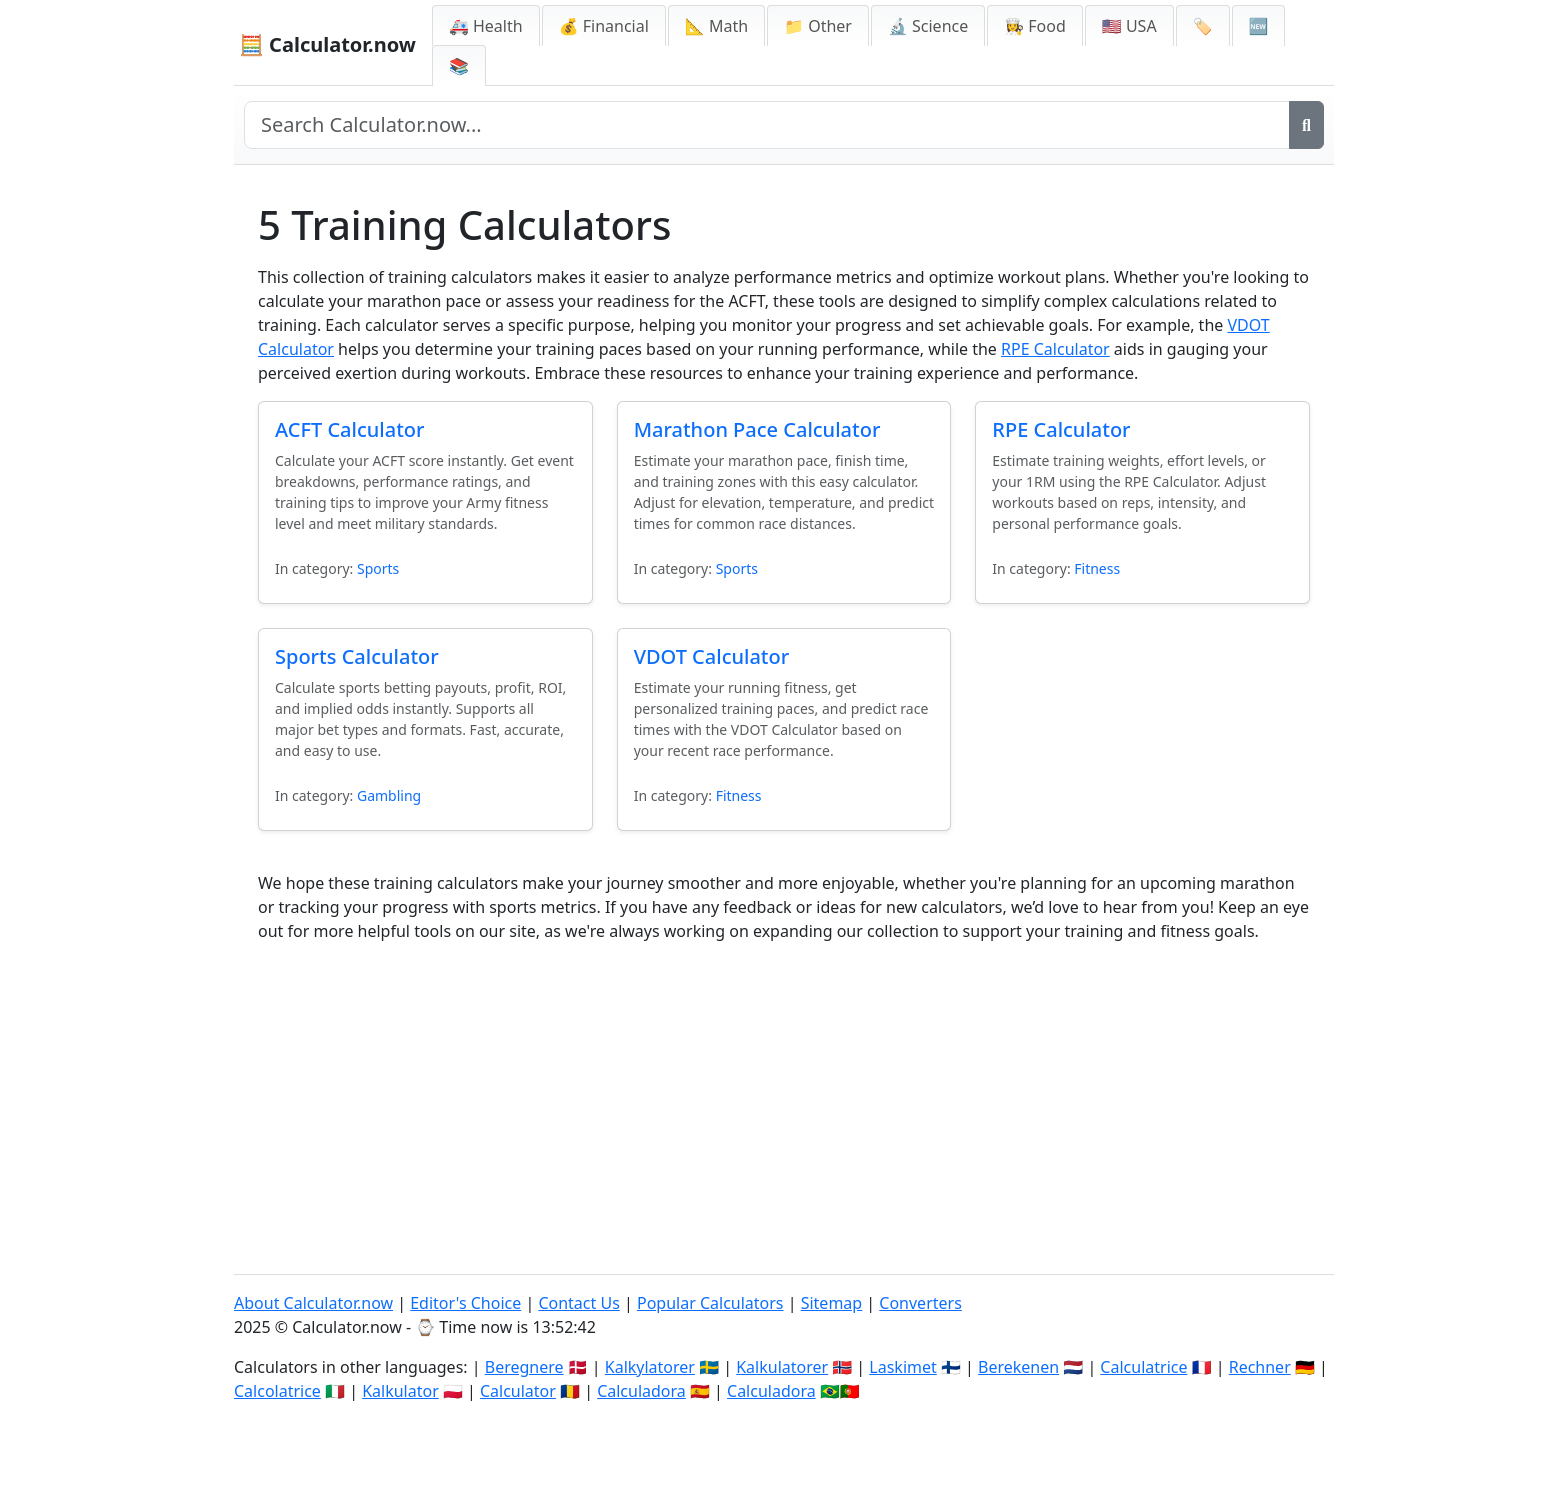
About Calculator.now (313, 1303)
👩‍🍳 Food (1035, 26)
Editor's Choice (465, 1303)
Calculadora (641, 1391)
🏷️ (1203, 26)
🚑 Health (486, 26)
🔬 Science (928, 26)
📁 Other (818, 26)
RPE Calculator (1055, 349)
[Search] (1306, 125)
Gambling (389, 795)
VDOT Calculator (712, 656)
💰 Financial (604, 26)
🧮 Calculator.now (327, 44)
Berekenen (1018, 1367)
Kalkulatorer (782, 1367)
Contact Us (578, 1303)
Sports (378, 568)
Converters (920, 1303)
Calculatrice (1143, 1367)
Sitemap (832, 1303)
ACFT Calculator (349, 429)
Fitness (1097, 568)
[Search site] (767, 125)
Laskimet (902, 1367)
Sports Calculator (357, 656)
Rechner (1260, 1367)
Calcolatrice (277, 1391)
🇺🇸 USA (1129, 26)
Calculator (518, 1391)
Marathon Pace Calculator (757, 429)
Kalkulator (400, 1391)
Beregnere (524, 1367)
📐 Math (716, 26)
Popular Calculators (710, 1303)
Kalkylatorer (650, 1367)
